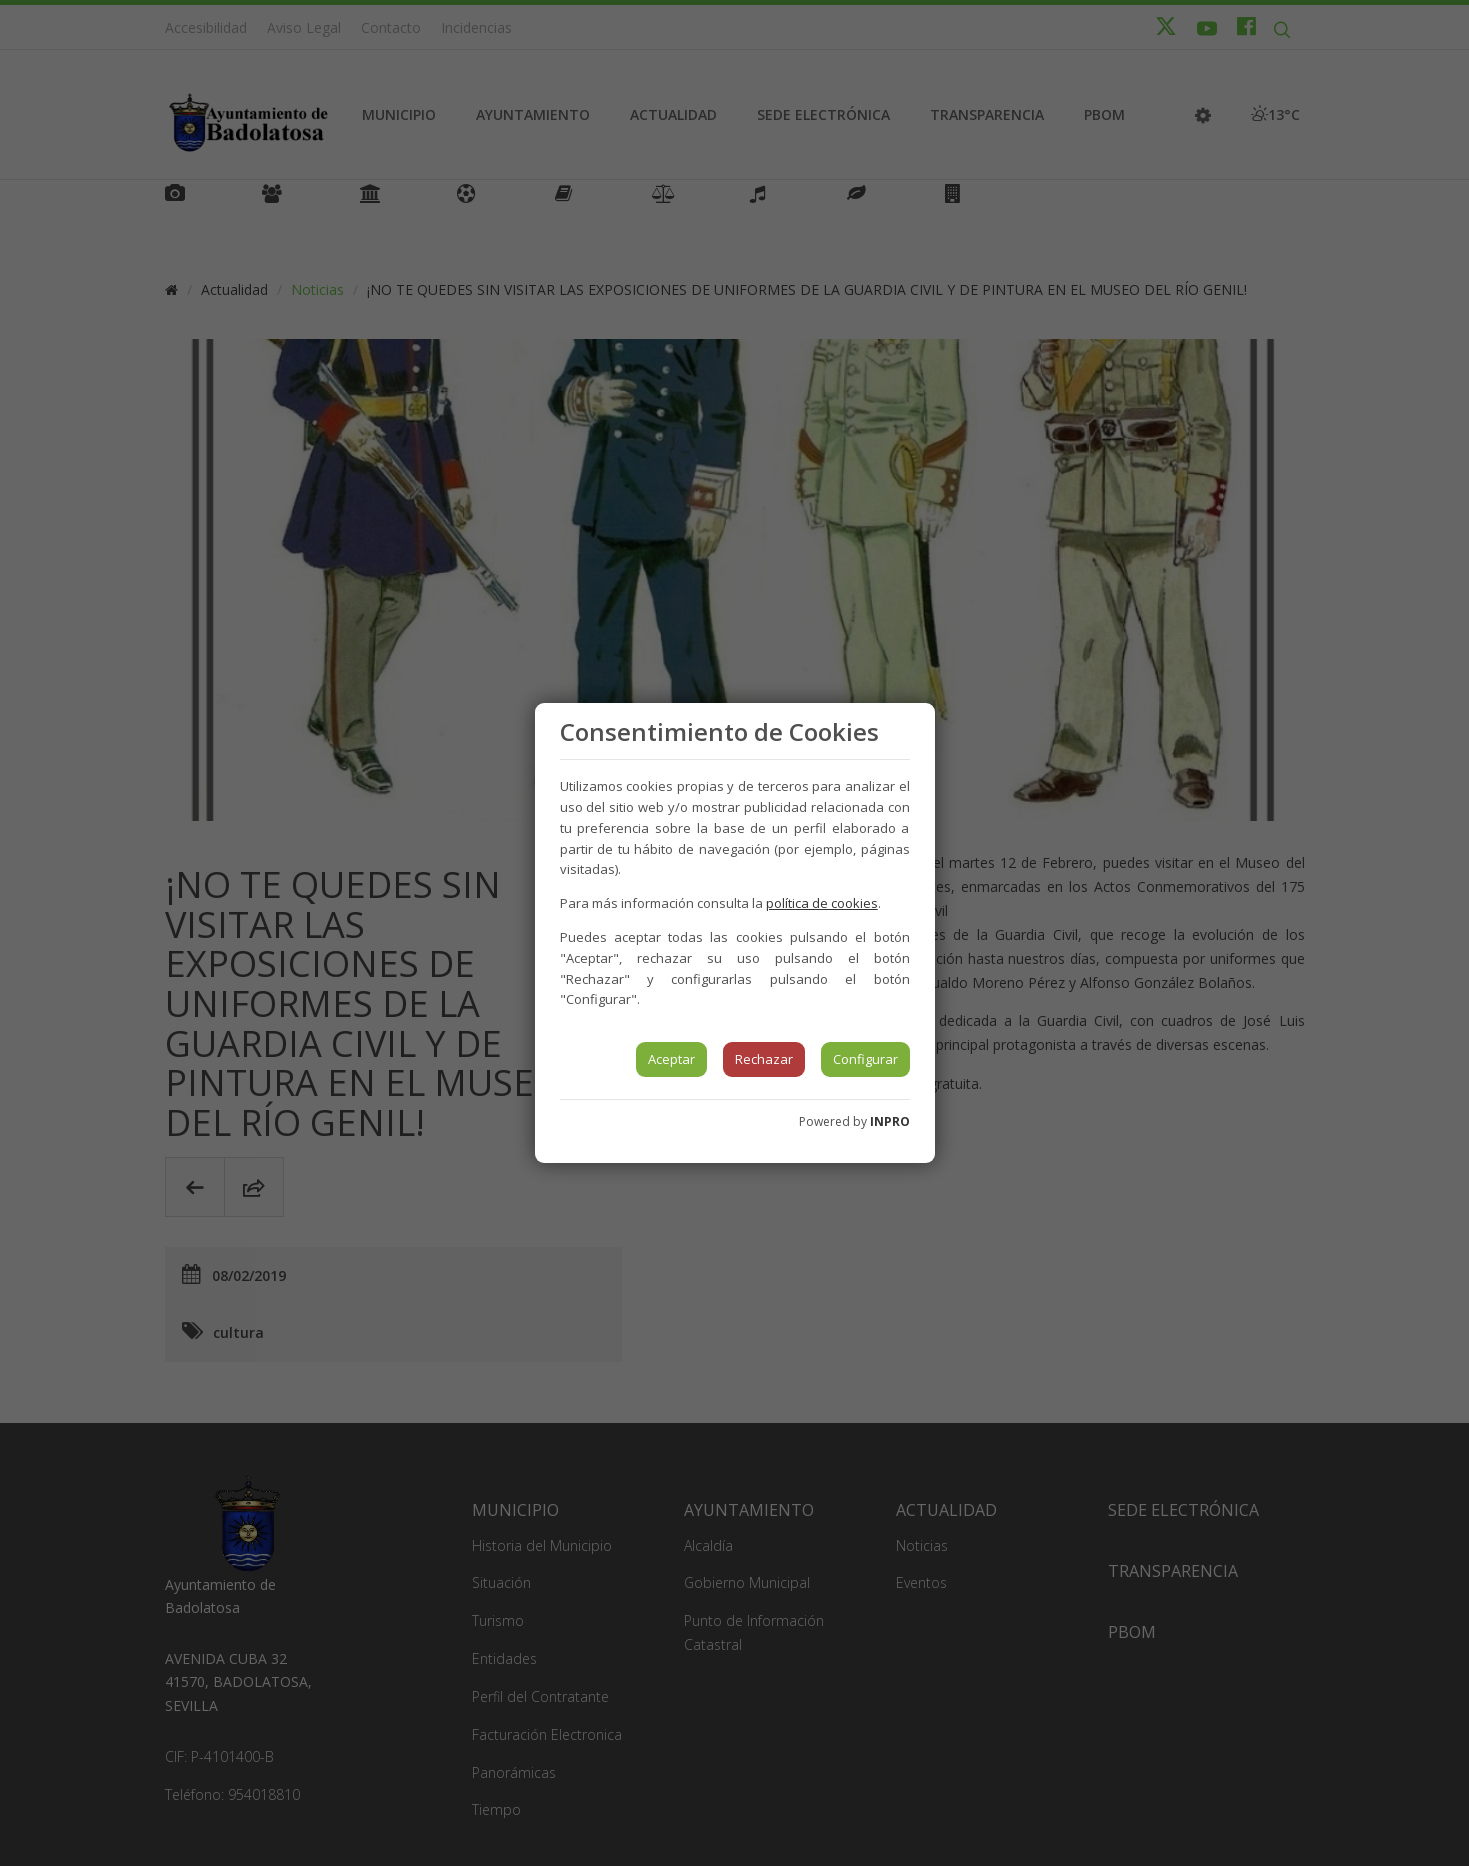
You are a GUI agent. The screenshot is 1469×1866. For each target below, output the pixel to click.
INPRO (890, 1121)
